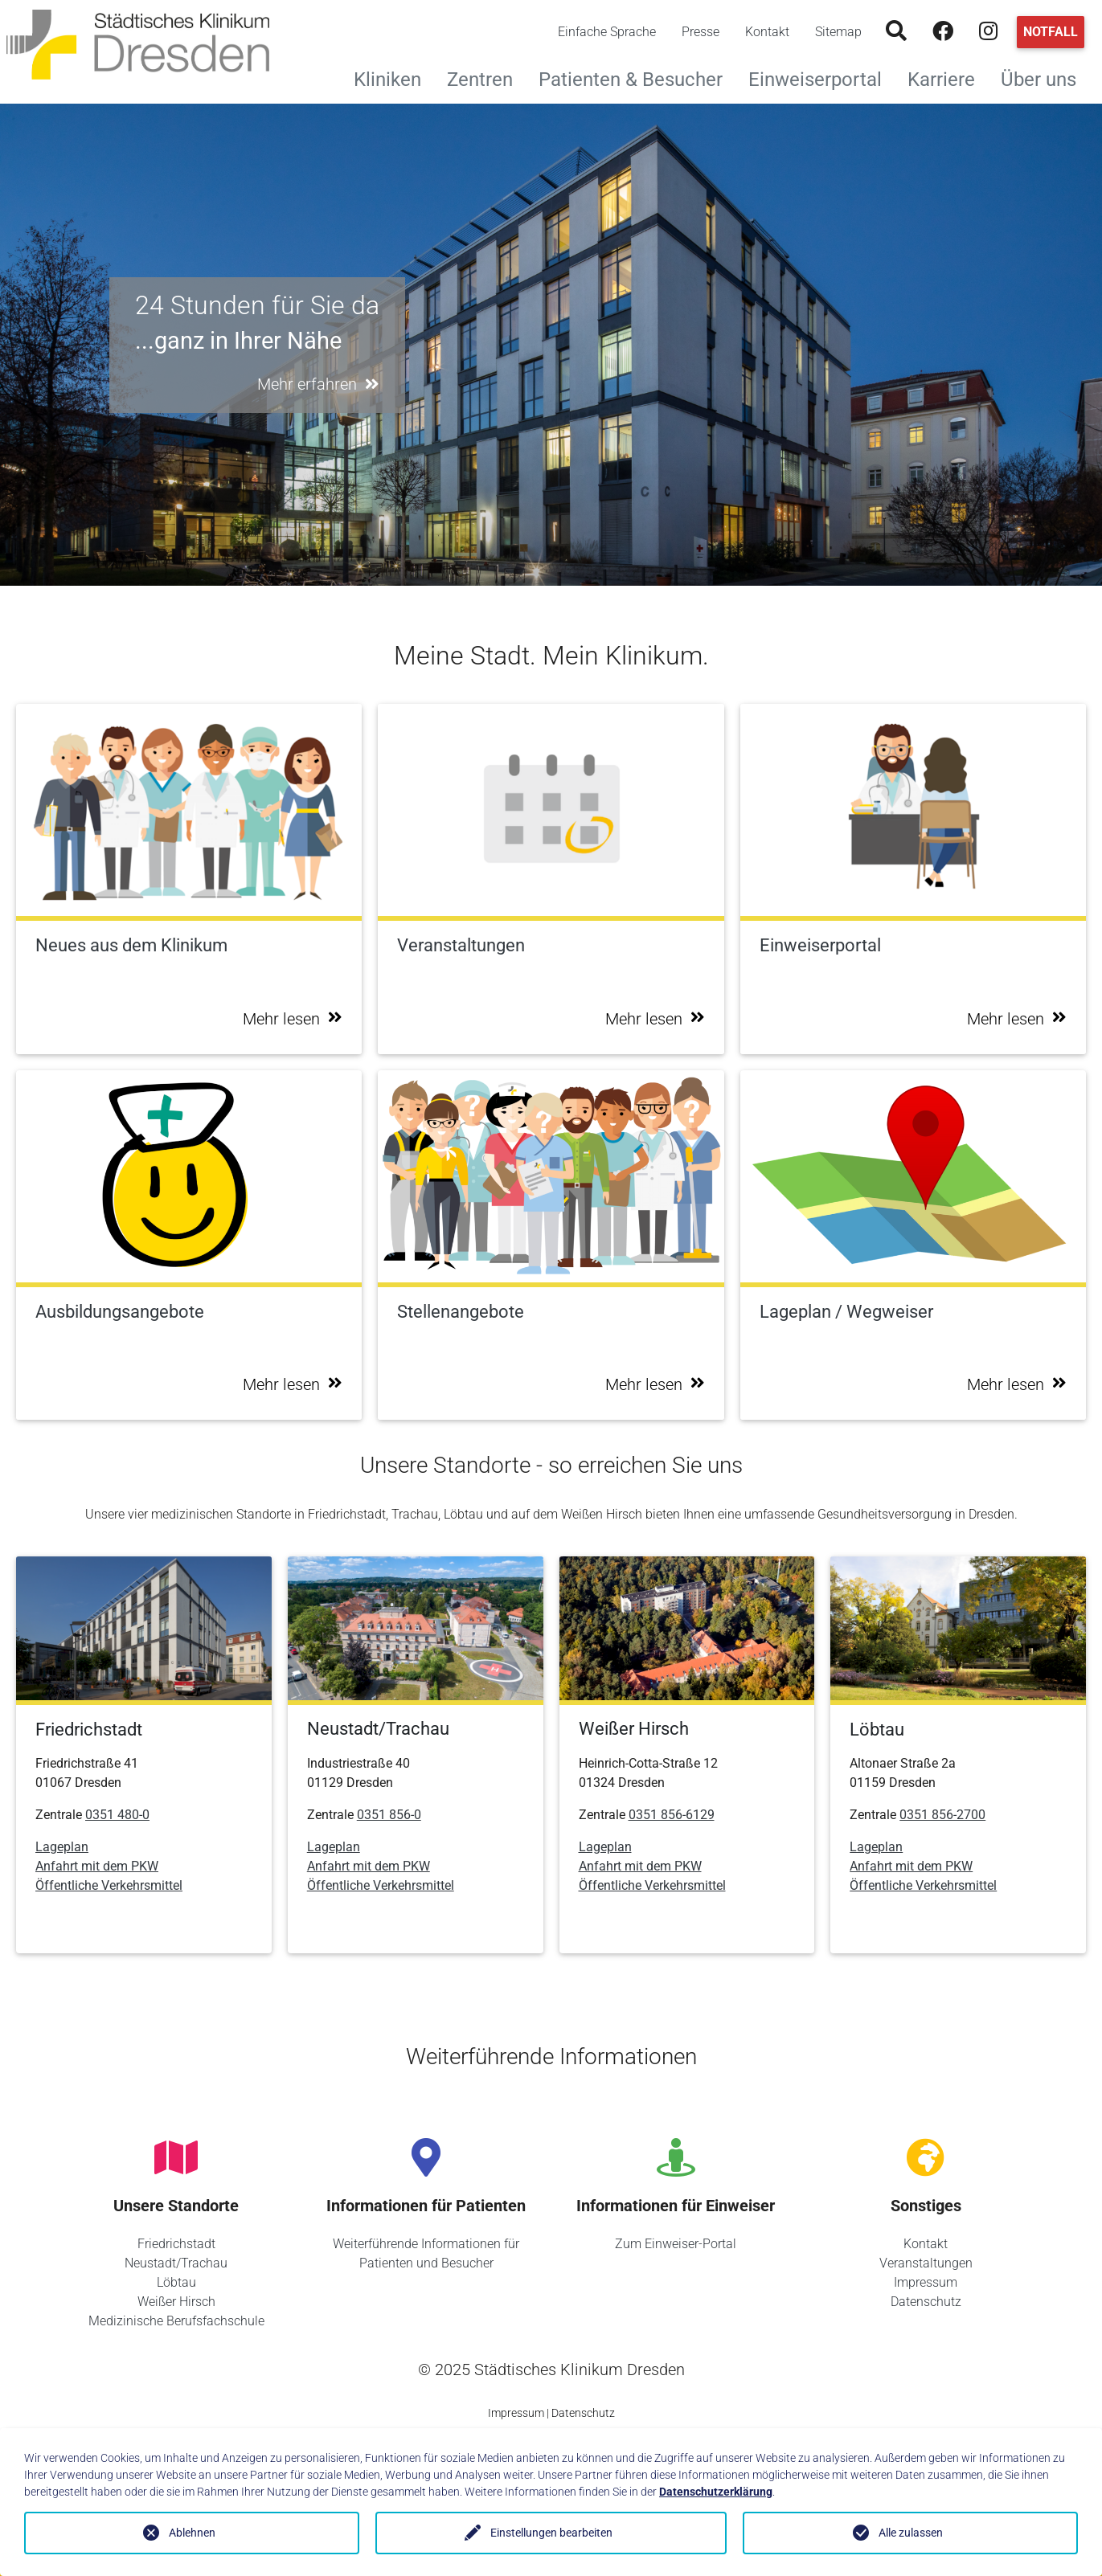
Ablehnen (192, 2532)
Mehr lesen (292, 1018)
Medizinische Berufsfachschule (176, 2321)
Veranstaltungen (926, 2263)
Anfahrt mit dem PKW (96, 1866)
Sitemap (838, 31)
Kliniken (394, 77)
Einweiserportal (821, 77)
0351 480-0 (117, 1814)
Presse (700, 31)
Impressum (925, 2282)
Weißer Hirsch (176, 2301)
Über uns (1045, 77)
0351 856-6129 (672, 1814)
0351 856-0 (389, 1814)
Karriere (947, 77)
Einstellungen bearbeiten (551, 2532)
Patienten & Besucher (637, 77)
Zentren (486, 77)
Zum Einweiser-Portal (675, 2243)
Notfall (1050, 31)
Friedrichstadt (176, 2243)
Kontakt (767, 31)
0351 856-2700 (942, 1814)
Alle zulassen (911, 2532)
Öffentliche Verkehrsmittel (108, 1885)
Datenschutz (926, 2301)
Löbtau (176, 2282)
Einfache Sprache (607, 31)
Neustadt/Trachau (176, 2263)
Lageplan (61, 1846)
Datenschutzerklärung (715, 2491)
